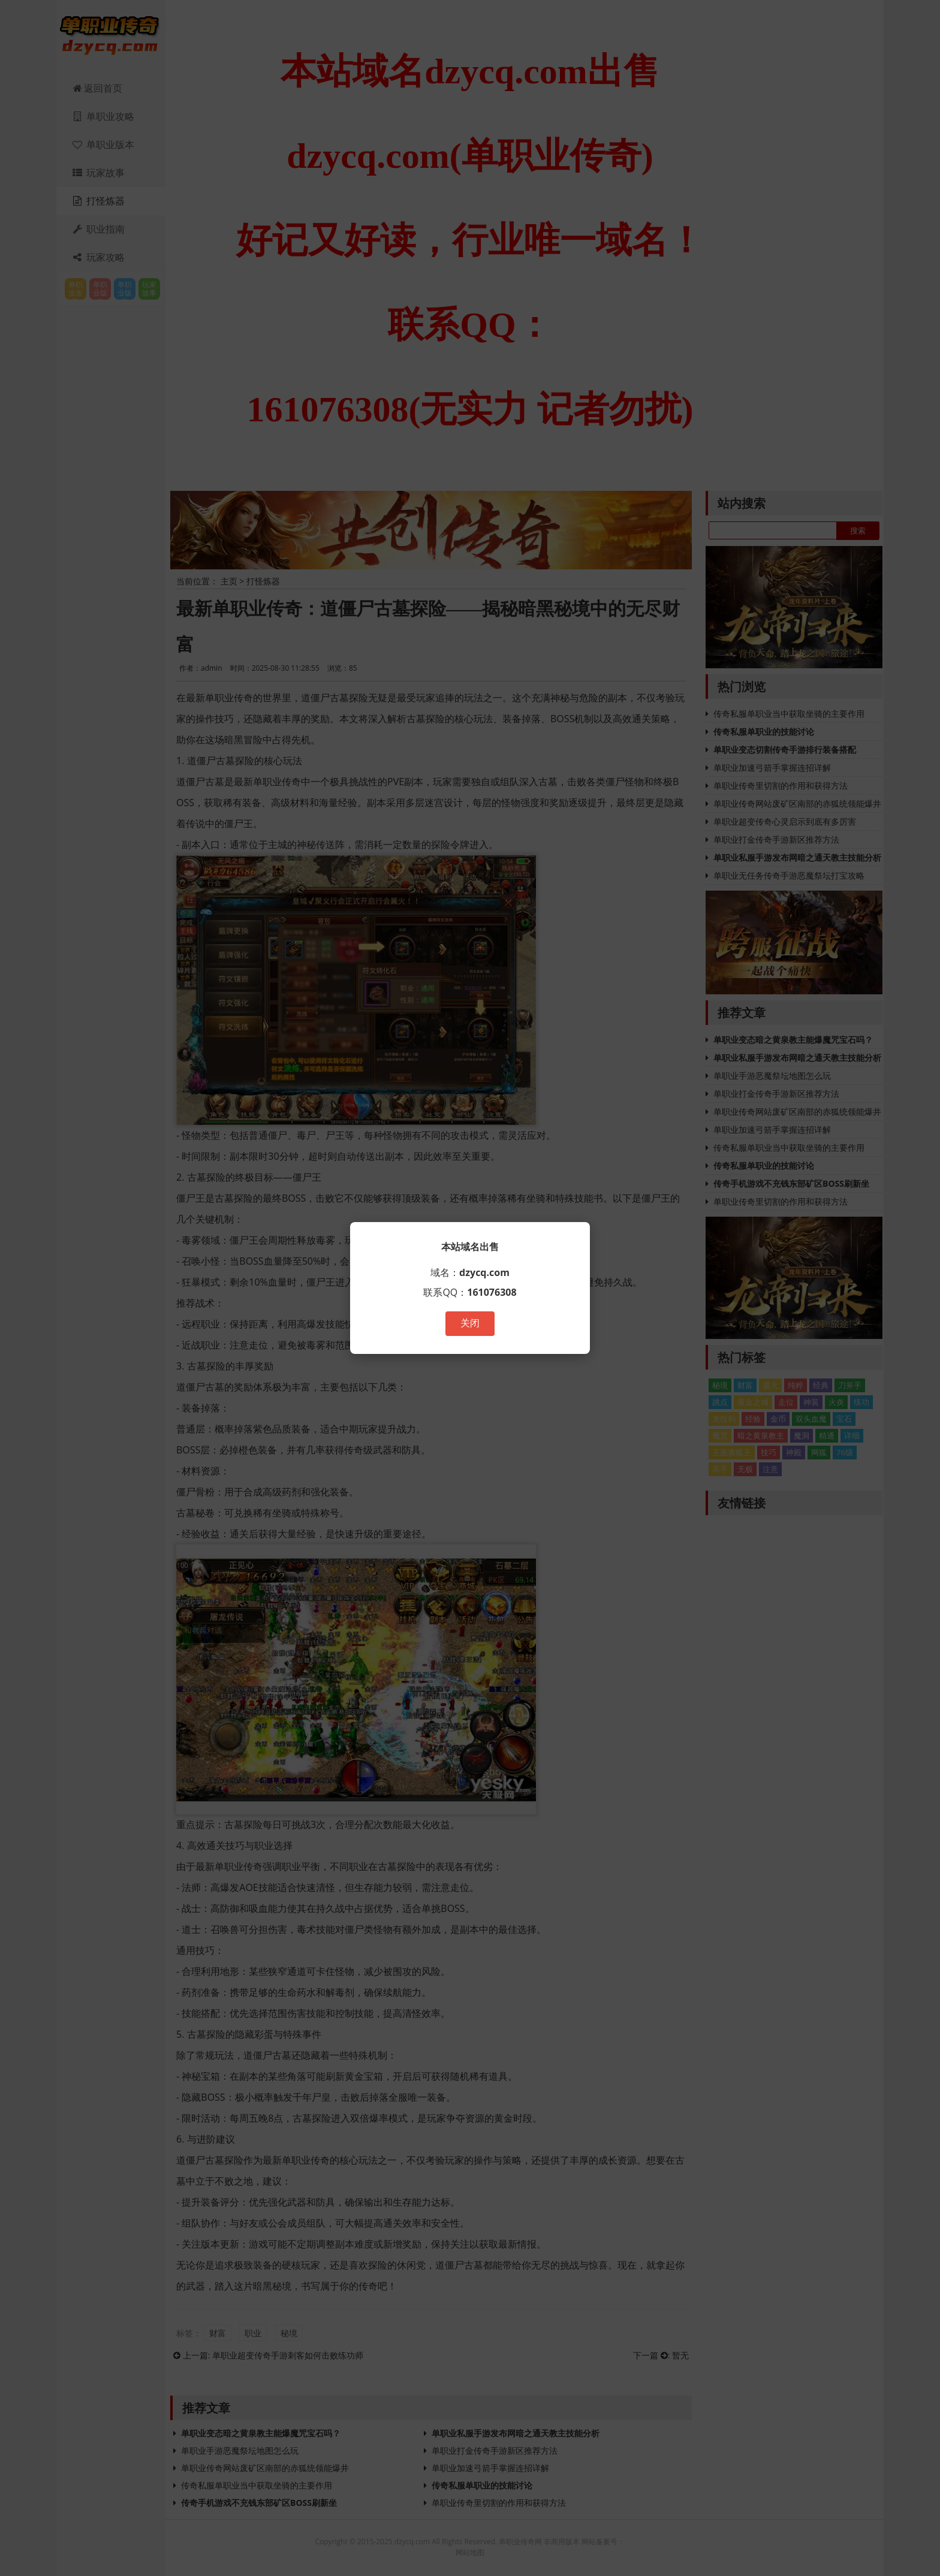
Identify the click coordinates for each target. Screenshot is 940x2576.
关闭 (470, 1323)
